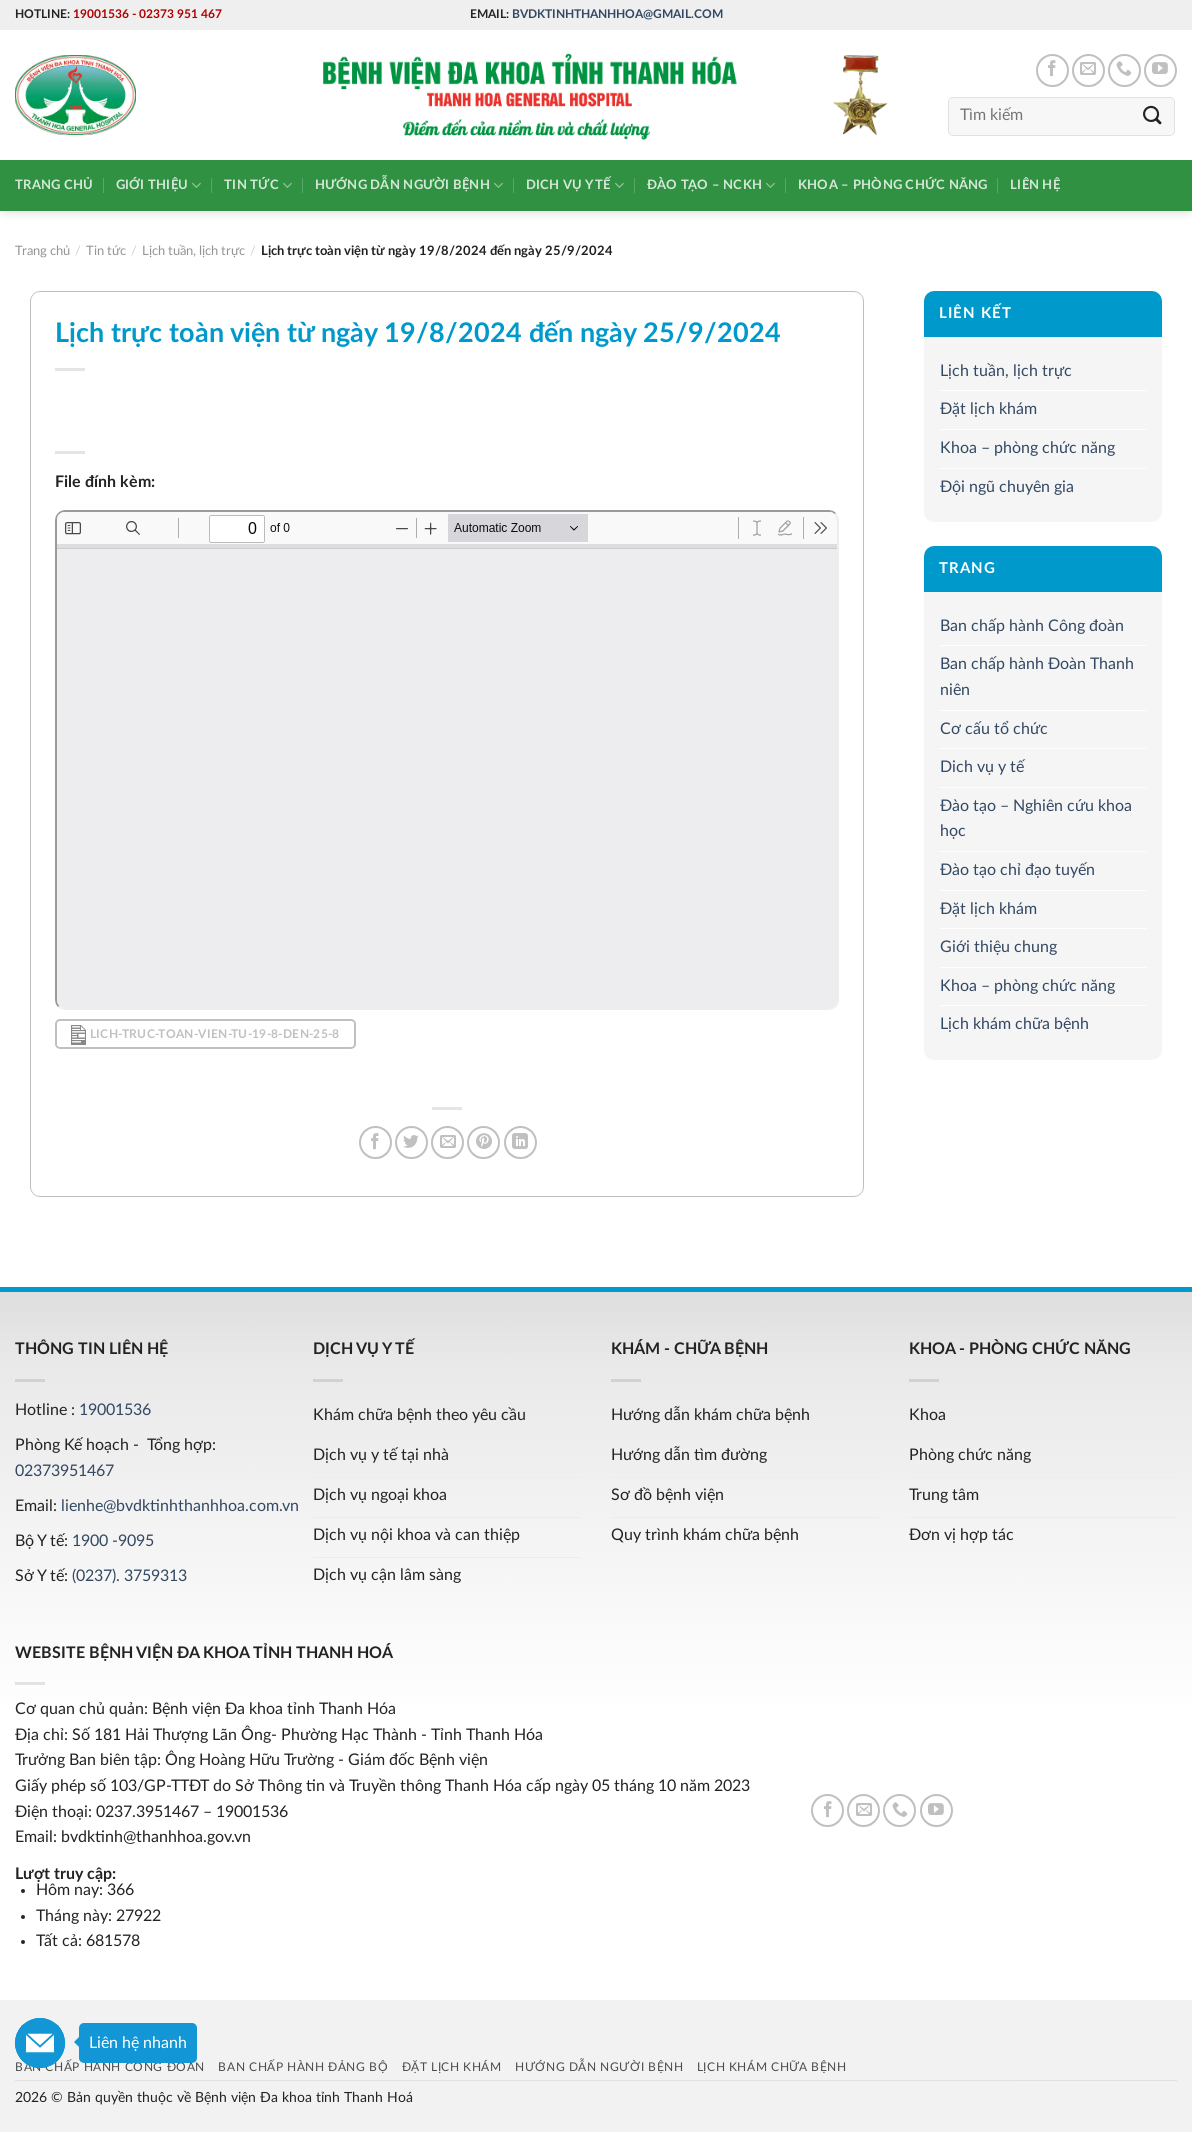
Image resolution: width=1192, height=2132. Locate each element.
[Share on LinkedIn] (520, 1142)
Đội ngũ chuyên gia (1007, 487)
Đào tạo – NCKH (711, 185)
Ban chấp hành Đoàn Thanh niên (1037, 678)
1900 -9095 (113, 1541)
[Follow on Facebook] (1052, 70)
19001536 (101, 14)
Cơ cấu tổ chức (994, 729)
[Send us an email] (1088, 70)
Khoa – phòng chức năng (893, 185)
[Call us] (1124, 70)
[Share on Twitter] (411, 1142)
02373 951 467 (180, 14)
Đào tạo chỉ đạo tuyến (1017, 870)
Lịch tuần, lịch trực (1006, 371)
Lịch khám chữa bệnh (1014, 1025)
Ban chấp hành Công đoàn (1032, 626)
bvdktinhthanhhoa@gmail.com (617, 14)
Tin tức (258, 185)
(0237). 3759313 (129, 1576)
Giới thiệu (159, 185)
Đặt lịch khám (988, 410)
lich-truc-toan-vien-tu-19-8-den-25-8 (205, 1035)
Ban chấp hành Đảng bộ (303, 2067)
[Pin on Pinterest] (483, 1142)
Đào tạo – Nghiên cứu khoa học (1036, 819)
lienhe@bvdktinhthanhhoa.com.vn (180, 1506)
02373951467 (64, 1471)
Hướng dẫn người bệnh (409, 185)
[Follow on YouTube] (1160, 70)
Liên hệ (1035, 185)
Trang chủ (54, 185)
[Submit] (1153, 116)
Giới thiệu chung (998, 947)
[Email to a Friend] (447, 1142)
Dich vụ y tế (575, 185)
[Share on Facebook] (375, 1142)
